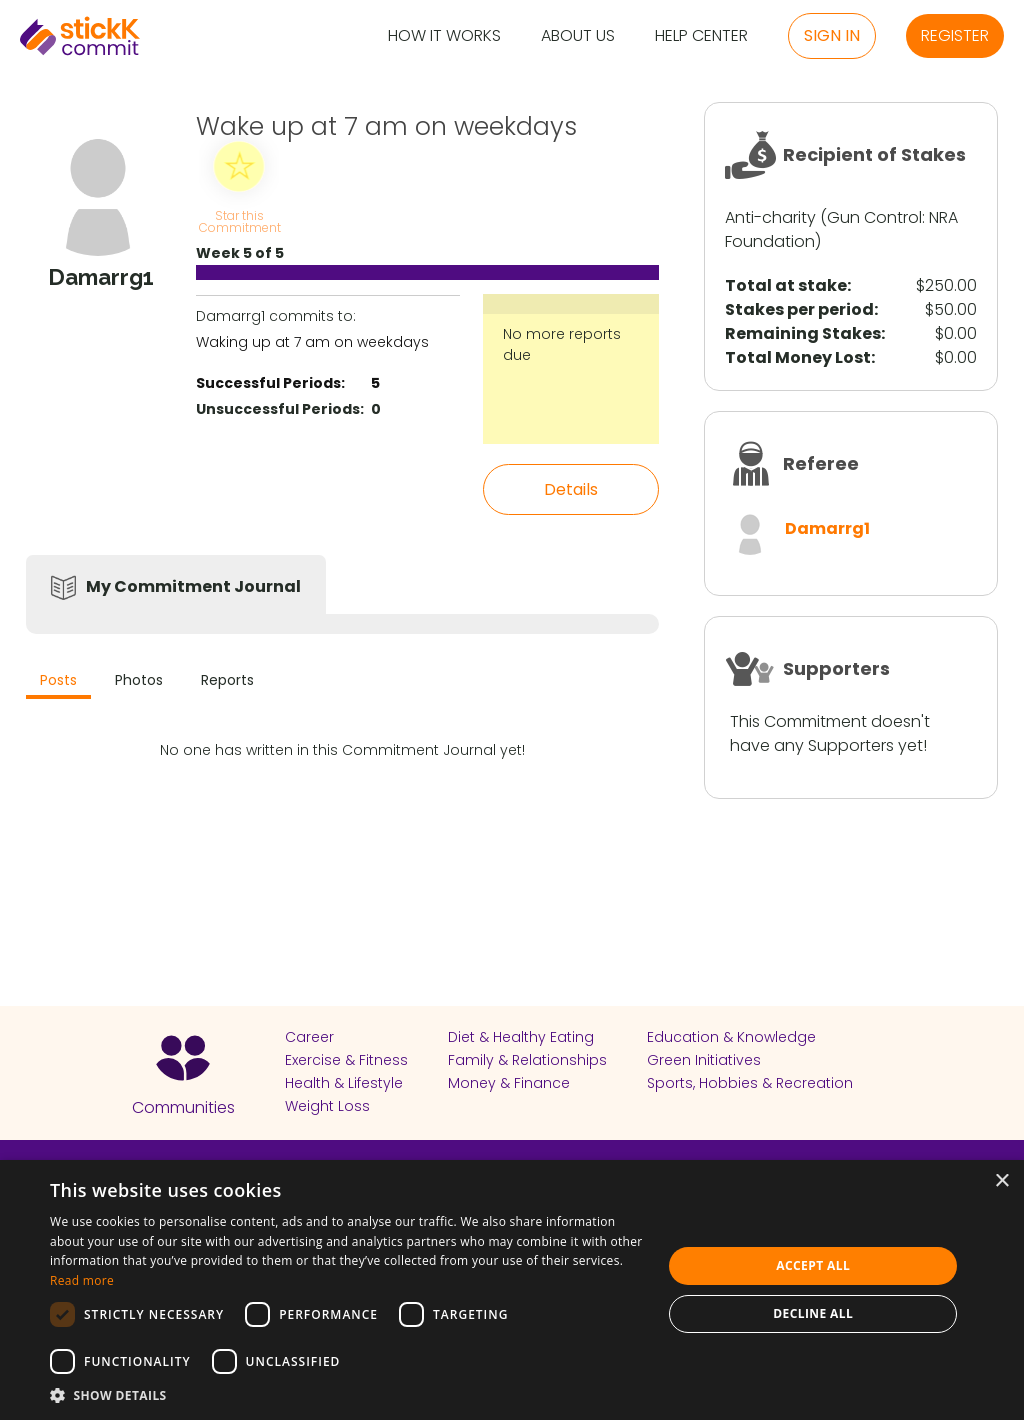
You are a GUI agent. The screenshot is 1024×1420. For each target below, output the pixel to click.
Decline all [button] (813, 1313)
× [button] (1001, 1181)
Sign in (832, 35)
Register (955, 35)
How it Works (444, 36)
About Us (578, 36)
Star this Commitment (239, 220)
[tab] (58, 682)
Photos (139, 680)
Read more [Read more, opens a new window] (82, 1280)
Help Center (701, 36)
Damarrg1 (827, 528)
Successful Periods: (270, 383)
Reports (227, 680)
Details (571, 489)
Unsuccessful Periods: (280, 409)
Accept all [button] (813, 1265)
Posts (58, 680)
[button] (347, 1395)
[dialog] (512, 1290)
